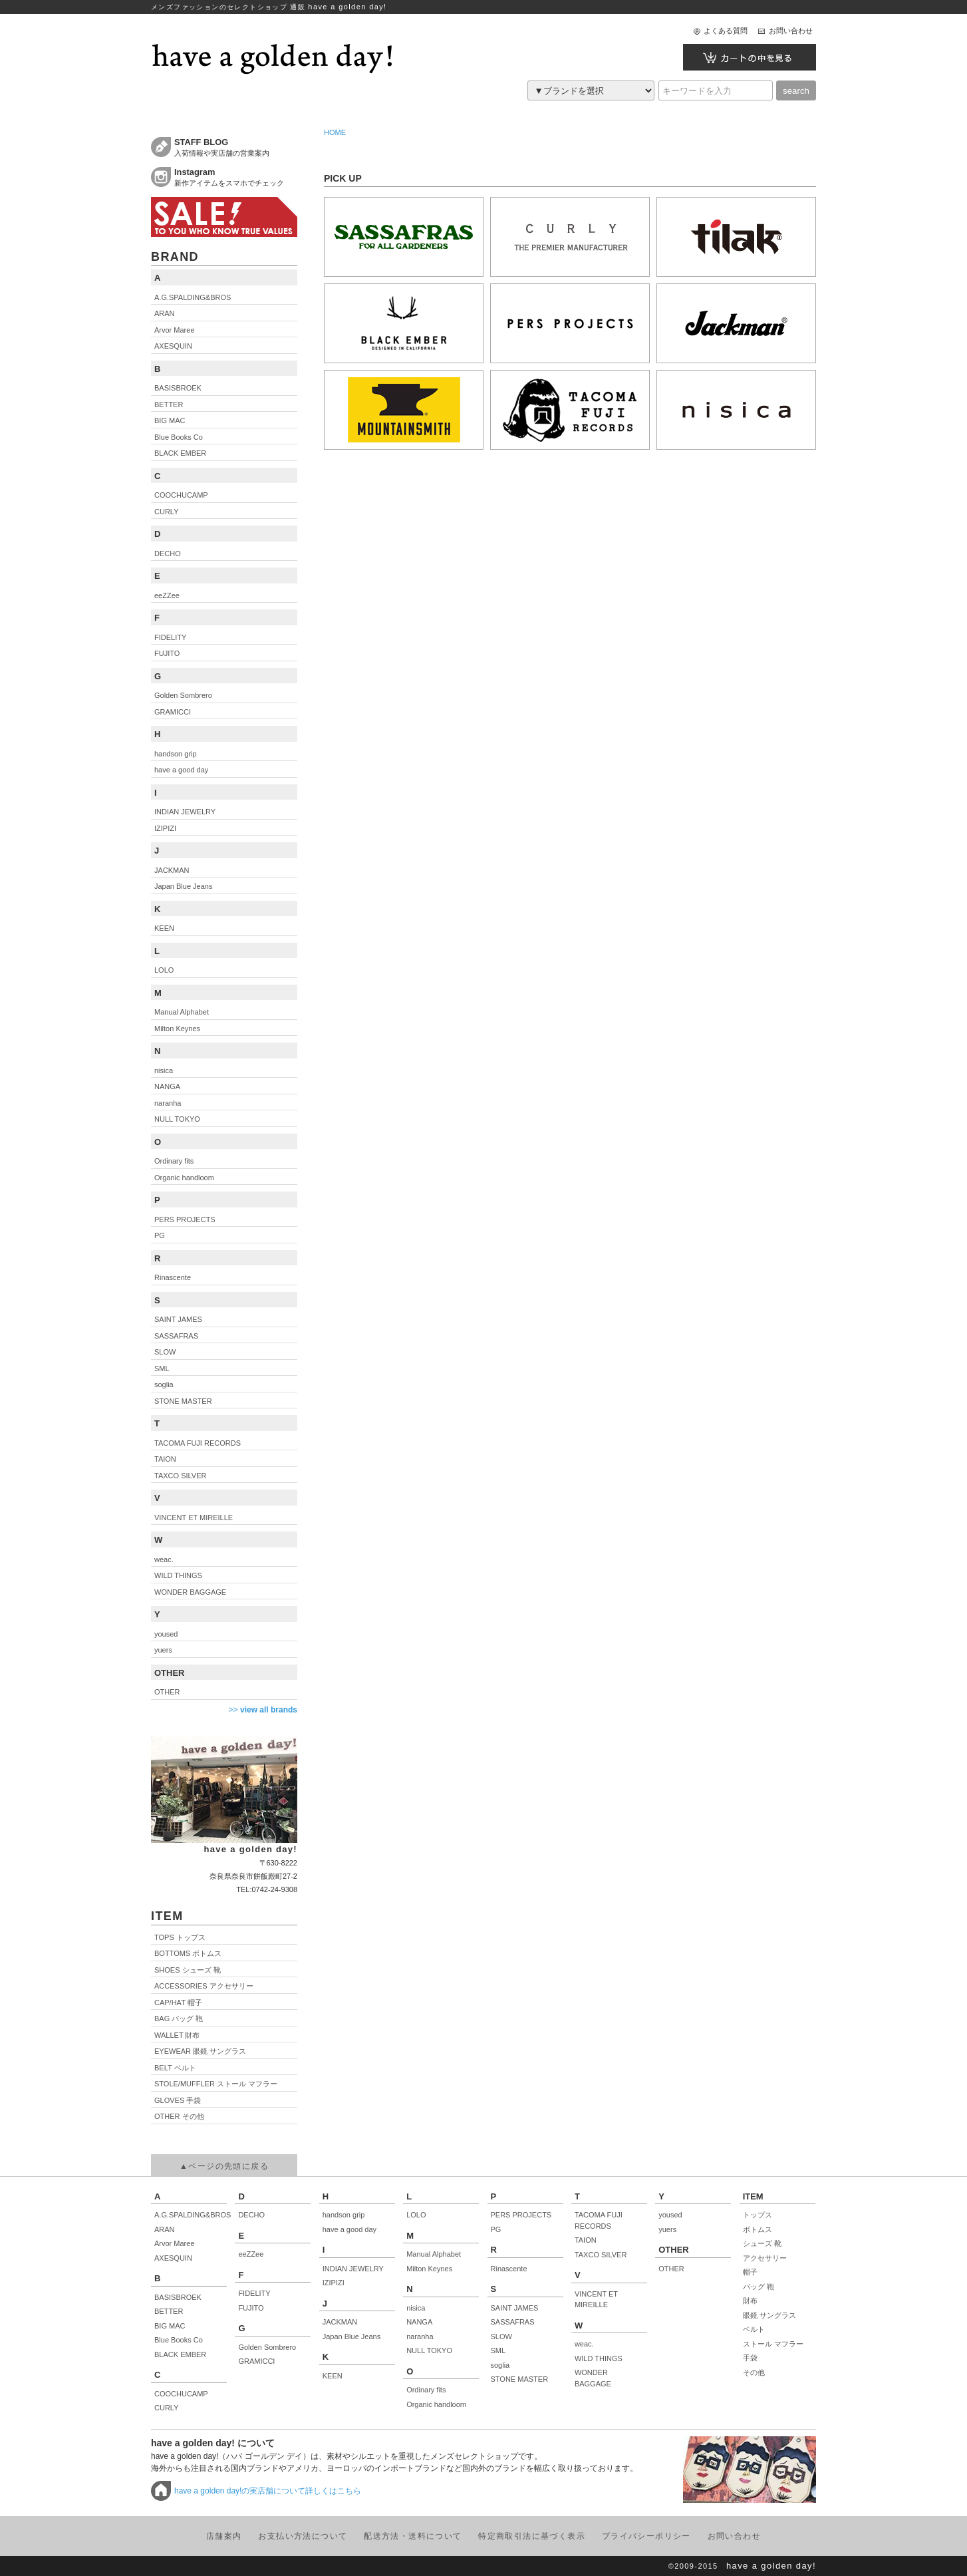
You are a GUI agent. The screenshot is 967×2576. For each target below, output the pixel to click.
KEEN (333, 2376)
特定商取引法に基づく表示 (531, 2536)
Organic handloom (436, 2404)
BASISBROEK (178, 2297)
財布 (750, 2301)
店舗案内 (224, 2536)
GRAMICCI (256, 2361)
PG (496, 2229)
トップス (757, 2215)
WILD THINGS (598, 2358)
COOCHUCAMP (181, 2394)
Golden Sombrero (267, 2347)
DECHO (251, 2215)
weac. (584, 2344)
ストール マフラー (773, 2344)
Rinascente (509, 2269)
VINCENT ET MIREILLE (596, 2299)
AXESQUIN (173, 2258)
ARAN (164, 2229)
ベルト (754, 2329)
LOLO (416, 2215)
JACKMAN (340, 2322)
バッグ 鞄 (758, 2287)
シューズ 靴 (762, 2243)
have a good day (349, 2229)
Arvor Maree (174, 2243)
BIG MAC (169, 2326)
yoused (670, 2215)
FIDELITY (254, 2293)
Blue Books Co (178, 2340)
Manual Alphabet (433, 2254)
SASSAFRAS (513, 2322)
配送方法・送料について (413, 2536)
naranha (419, 2336)
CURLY (166, 2408)
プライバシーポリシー (646, 2536)
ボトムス (757, 2229)
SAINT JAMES (515, 2308)
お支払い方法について (302, 2536)
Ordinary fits (426, 2390)
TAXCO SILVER (600, 2255)
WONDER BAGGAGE (593, 2378)
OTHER (671, 2269)
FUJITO (250, 2308)
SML (498, 2350)
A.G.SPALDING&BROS (190, 2215)
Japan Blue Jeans (351, 2336)
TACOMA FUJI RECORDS (598, 2220)
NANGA (419, 2322)
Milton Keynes (429, 2269)
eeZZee (250, 2254)
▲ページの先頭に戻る (224, 2166)
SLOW (501, 2336)
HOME (335, 132)
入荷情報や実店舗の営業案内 (235, 147)
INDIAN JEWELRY (353, 2269)
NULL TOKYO (429, 2350)
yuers (667, 2229)
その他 (754, 2372)
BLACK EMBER (180, 2354)
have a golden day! (771, 2566)
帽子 (750, 2272)
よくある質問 (726, 31)
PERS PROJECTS (521, 2215)
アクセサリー (765, 2258)
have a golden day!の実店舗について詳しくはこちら (267, 2491)
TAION (586, 2240)
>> (263, 1709)
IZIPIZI (334, 2283)
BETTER (168, 2311)
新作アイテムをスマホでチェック (235, 177)
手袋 (750, 2358)
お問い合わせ (791, 31)
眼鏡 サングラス (769, 2315)
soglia (500, 2365)
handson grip (344, 2215)
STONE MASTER (520, 2379)
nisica (415, 2308)
